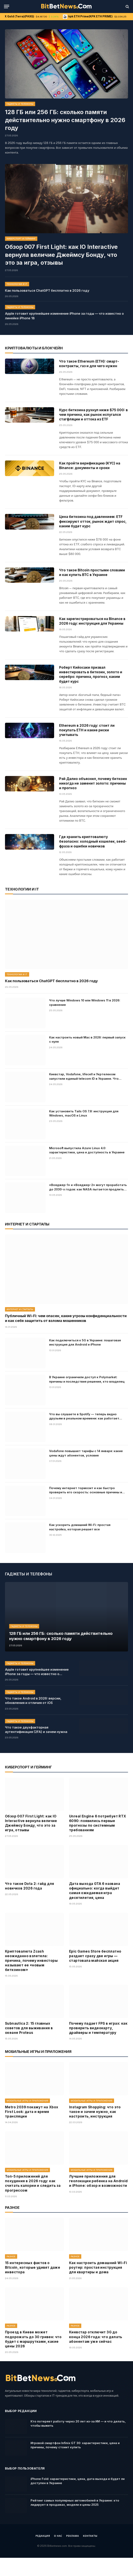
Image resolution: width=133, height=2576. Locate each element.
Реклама (72, 2554)
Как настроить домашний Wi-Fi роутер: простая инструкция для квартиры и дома (98, 2285)
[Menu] (6, 6)
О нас (58, 2554)
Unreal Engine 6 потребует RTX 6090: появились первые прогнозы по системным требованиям (97, 1841)
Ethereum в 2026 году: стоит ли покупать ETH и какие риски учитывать (87, 730)
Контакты (90, 2554)
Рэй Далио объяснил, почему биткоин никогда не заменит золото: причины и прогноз (93, 783)
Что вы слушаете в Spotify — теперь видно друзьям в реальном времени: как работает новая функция (84, 1416)
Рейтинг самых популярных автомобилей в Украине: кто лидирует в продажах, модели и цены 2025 (75, 2521)
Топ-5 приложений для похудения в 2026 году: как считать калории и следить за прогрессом (33, 2201)
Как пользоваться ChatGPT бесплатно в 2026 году (47, 290)
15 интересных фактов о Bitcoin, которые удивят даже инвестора (32, 2285)
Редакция (43, 2554)
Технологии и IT (17, 284)
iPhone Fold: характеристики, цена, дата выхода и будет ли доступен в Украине (78, 2499)
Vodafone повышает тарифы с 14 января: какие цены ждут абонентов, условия (86, 1453)
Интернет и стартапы (20, 1309)
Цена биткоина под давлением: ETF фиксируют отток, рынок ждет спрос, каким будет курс (92, 521)
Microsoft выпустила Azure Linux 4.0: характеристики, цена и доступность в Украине (87, 1150)
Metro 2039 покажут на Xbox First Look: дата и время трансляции (31, 2129)
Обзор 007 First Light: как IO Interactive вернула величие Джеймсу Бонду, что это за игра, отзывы (61, 254)
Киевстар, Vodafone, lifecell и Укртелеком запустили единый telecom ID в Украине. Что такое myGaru (84, 1076)
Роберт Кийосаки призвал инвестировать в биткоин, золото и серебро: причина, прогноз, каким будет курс (90, 674)
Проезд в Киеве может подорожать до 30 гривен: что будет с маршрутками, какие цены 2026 (33, 2357)
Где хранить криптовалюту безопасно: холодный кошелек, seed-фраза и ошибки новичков (93, 841)
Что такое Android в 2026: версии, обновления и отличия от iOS (33, 1706)
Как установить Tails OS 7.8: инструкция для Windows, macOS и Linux (83, 1113)
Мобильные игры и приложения (27, 2119)
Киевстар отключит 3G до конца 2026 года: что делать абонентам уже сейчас (95, 2355)
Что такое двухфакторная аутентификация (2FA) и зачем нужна (36, 1741)
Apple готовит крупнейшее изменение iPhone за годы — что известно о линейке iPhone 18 (64, 316)
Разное (11, 2274)
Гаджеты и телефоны (20, 104)
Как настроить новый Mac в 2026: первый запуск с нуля (87, 1039)
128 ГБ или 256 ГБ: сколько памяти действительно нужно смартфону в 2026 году (65, 120)
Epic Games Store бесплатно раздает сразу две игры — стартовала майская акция (95, 1974)
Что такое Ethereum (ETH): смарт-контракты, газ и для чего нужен (89, 363)
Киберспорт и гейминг (21, 238)
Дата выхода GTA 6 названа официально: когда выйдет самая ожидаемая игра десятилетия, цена (94, 1909)
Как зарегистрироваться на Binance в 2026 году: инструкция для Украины (92, 621)
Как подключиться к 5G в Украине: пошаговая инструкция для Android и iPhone (85, 1342)
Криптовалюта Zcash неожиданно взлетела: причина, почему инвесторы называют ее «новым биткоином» (31, 1978)
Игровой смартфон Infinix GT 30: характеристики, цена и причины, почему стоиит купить (75, 2463)
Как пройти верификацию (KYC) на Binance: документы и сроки (89, 465)
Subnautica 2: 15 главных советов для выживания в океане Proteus (29, 2046)
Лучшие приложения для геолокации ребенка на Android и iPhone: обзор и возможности (98, 2199)
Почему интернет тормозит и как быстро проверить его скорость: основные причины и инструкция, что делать (85, 1490)
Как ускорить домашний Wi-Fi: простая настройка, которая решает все (79, 1527)
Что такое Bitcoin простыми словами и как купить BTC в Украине (92, 572)
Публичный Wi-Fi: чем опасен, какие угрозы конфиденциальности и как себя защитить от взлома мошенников (66, 1318)
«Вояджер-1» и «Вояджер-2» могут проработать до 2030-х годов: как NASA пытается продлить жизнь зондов (88, 1187)
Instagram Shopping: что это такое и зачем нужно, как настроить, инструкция (95, 2129)
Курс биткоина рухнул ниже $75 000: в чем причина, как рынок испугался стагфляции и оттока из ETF (93, 414)
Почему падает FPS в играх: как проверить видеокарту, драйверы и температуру (98, 2046)
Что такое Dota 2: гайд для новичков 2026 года (29, 1904)
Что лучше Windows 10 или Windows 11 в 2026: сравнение (84, 1002)
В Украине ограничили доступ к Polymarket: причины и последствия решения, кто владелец (87, 1379)
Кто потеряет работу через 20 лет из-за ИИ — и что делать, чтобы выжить (78, 2441)
